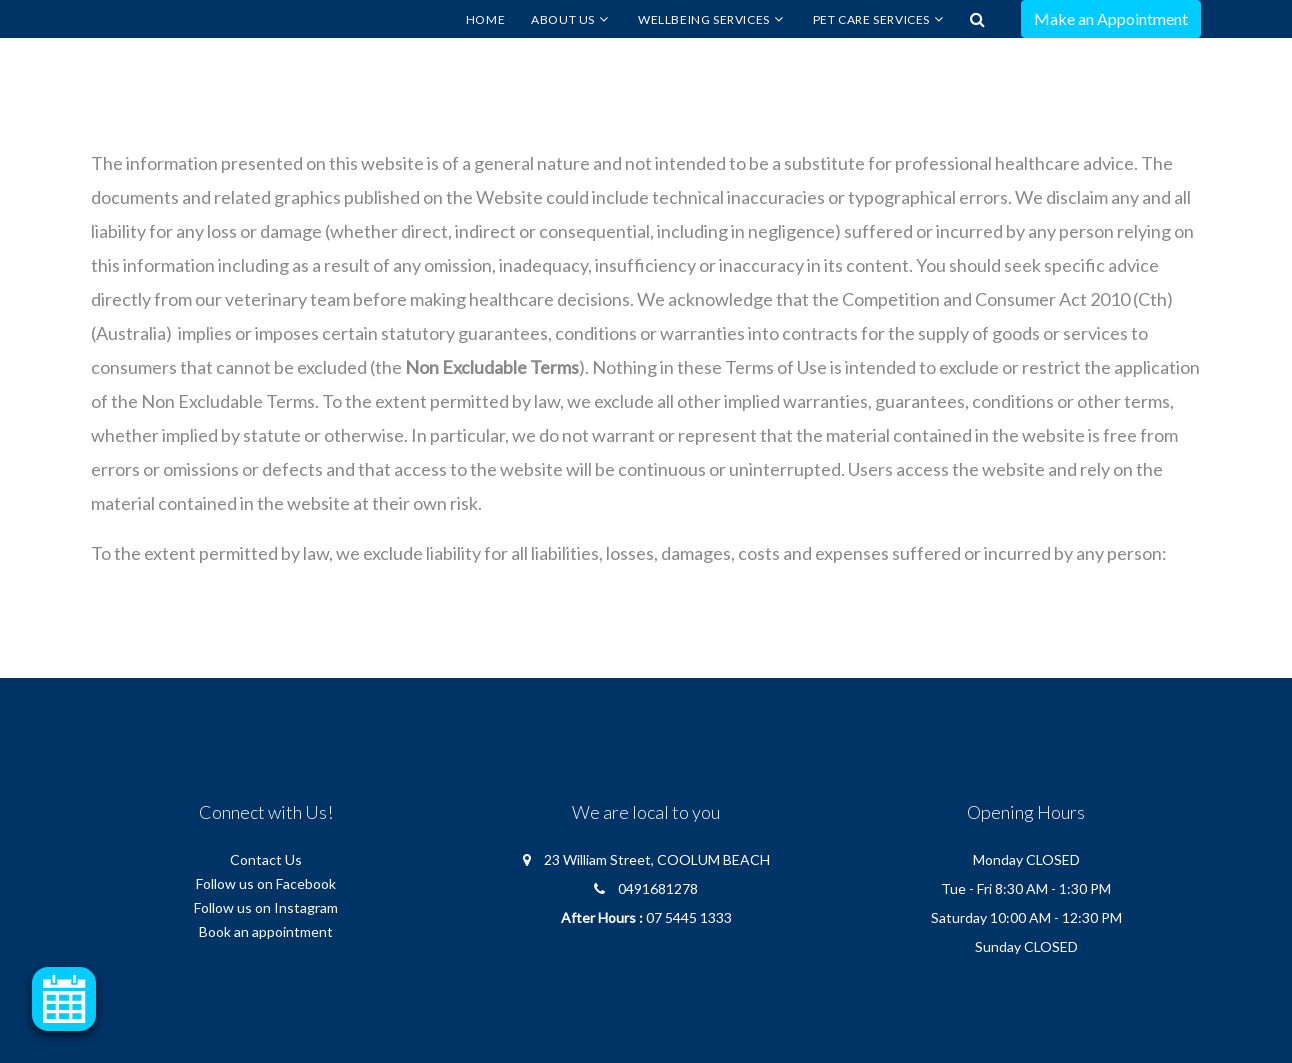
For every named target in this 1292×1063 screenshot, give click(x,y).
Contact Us (266, 859)
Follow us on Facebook (266, 883)
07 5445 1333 (689, 917)
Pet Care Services (871, 19)
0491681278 (658, 888)
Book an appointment (266, 931)
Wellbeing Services (704, 19)
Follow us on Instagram (266, 907)
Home (485, 19)
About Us (563, 19)
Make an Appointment (1111, 18)
